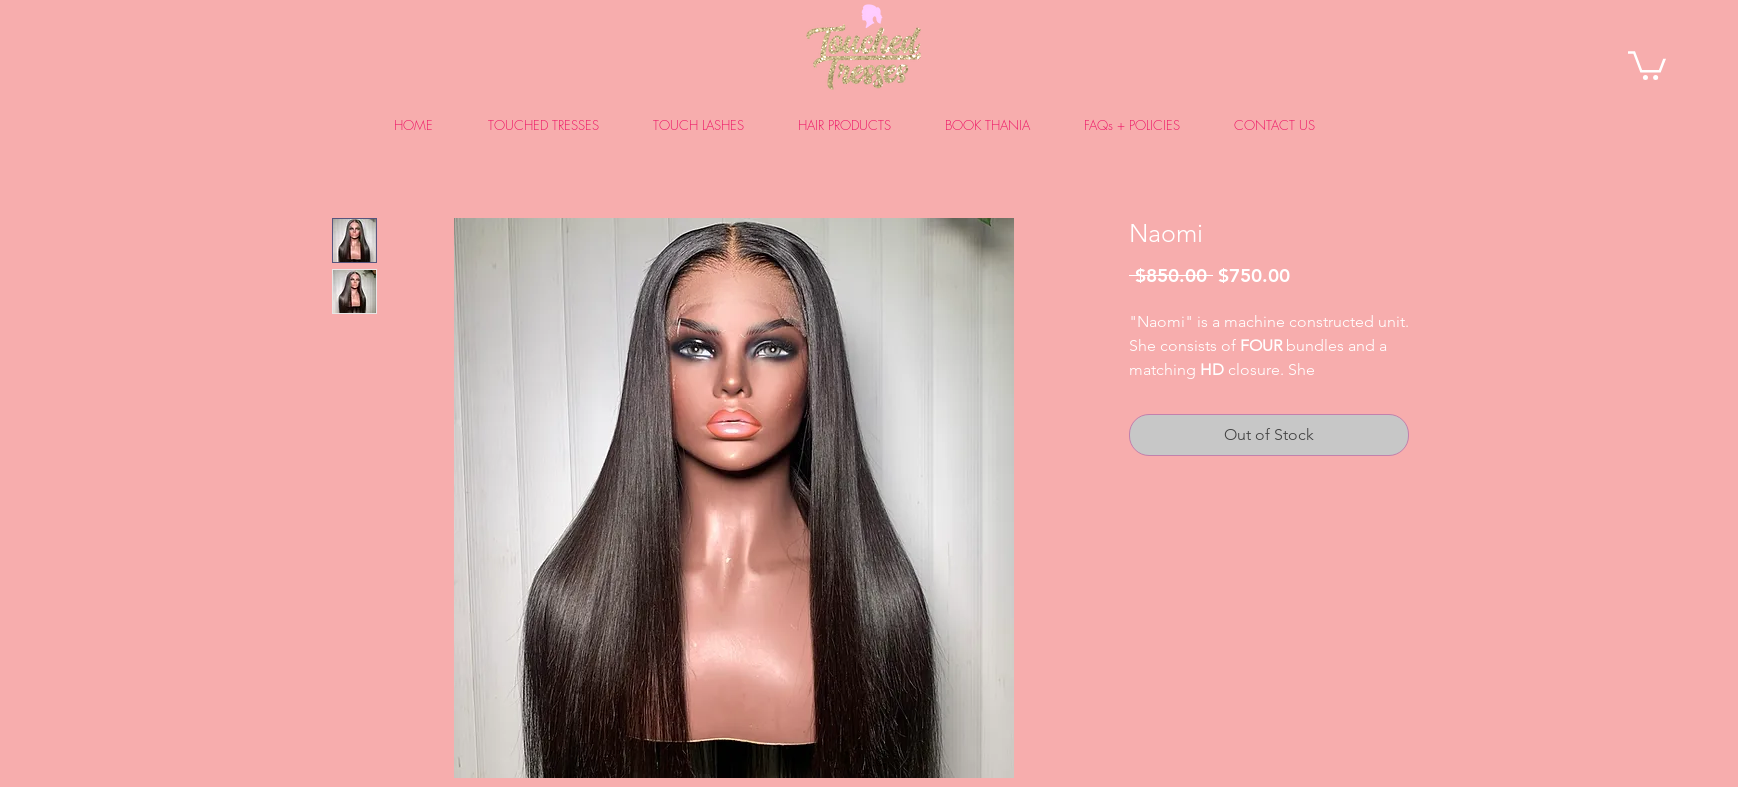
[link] (1647, 64)
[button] (555, 125)
